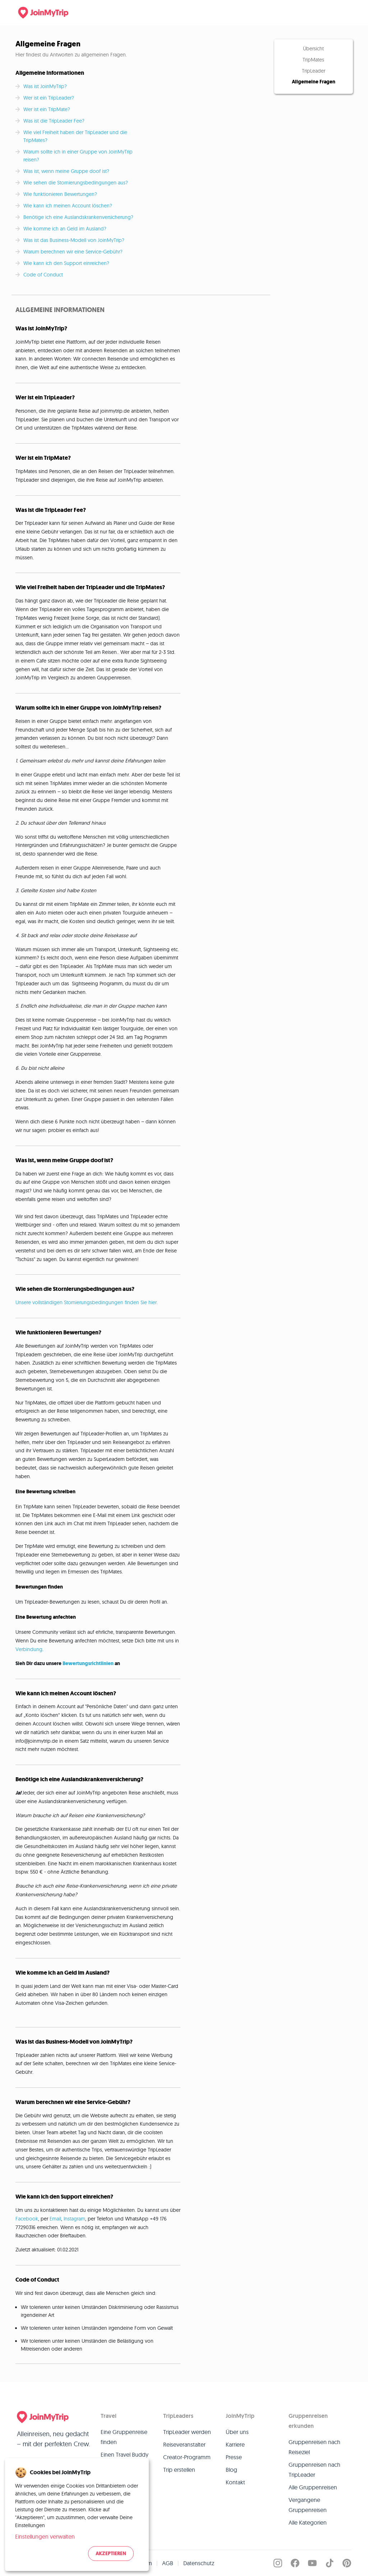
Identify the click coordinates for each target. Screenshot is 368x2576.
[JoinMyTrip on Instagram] (277, 2563)
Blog (231, 2469)
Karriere (235, 2444)
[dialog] (77, 2514)
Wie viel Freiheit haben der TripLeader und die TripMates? (75, 136)
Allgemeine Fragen (313, 81)
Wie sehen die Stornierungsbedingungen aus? (75, 182)
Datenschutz (198, 2563)
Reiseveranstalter (184, 2444)
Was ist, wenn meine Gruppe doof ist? (66, 171)
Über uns (237, 2431)
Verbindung (28, 1649)
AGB (167, 2563)
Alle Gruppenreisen (313, 2487)
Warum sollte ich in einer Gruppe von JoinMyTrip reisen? (78, 155)
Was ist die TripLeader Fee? (53, 121)
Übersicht (313, 48)
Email (55, 2218)
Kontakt (235, 2482)
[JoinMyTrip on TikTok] (329, 2563)
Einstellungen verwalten (45, 2536)
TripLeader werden (187, 2431)
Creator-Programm (187, 2457)
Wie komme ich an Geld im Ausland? (64, 228)
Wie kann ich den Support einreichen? (66, 263)
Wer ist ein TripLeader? (48, 98)
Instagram (73, 2218)
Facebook (26, 2218)
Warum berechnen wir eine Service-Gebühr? (73, 251)
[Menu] (341, 12)
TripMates (313, 59)
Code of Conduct (43, 274)
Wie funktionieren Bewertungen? (60, 194)
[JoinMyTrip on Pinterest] (346, 2563)
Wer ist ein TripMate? (46, 109)
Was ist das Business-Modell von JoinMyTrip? (73, 240)
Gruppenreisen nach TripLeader (314, 2469)
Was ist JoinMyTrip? (45, 86)
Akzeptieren (111, 2553)
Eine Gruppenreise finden (124, 2437)
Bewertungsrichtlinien (88, 1663)
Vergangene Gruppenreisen (308, 2504)
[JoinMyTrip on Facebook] (295, 2563)
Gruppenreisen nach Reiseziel (314, 2447)
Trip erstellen (179, 2469)
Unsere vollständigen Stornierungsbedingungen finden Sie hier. (86, 1302)
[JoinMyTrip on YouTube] (312, 2563)
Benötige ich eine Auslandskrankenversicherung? (78, 217)
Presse (234, 2457)
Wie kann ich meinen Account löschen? (67, 205)
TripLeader (313, 71)
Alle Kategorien (308, 2522)
